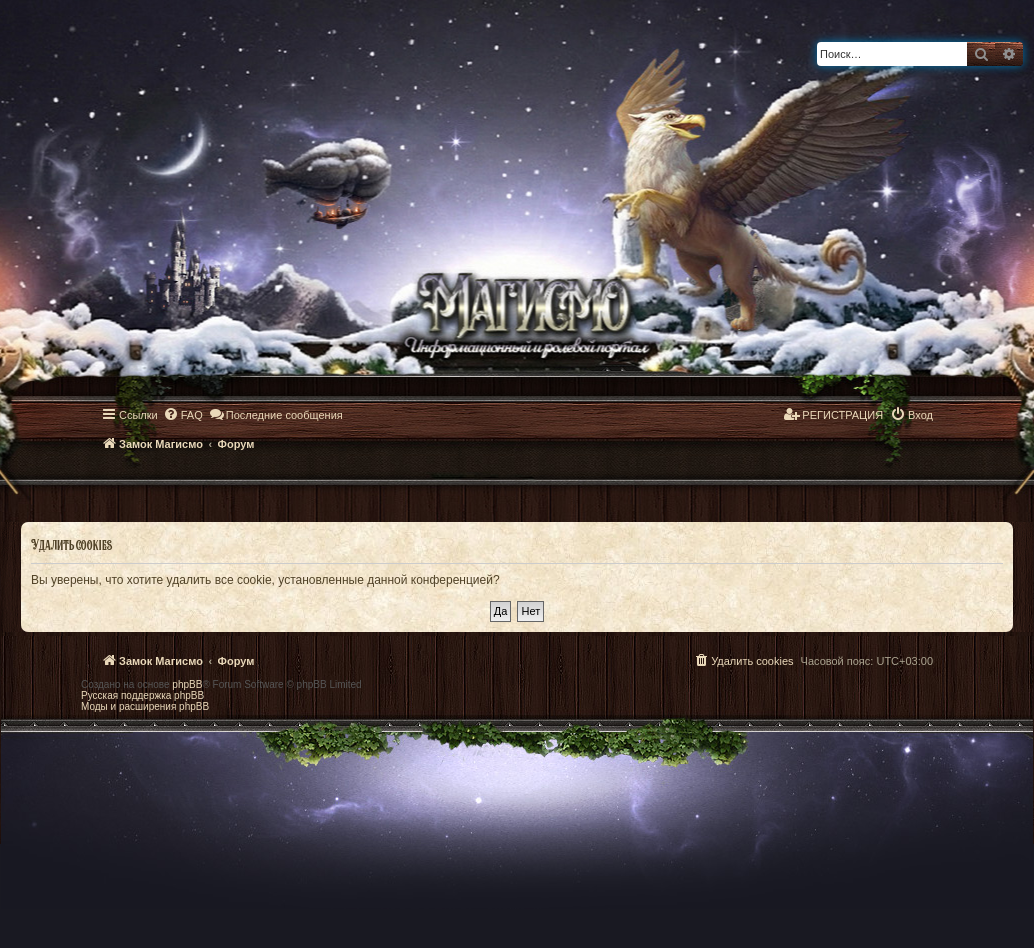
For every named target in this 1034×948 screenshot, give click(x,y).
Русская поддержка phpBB (142, 695)
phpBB (187, 684)
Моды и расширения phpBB (145, 706)
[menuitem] (183, 415)
